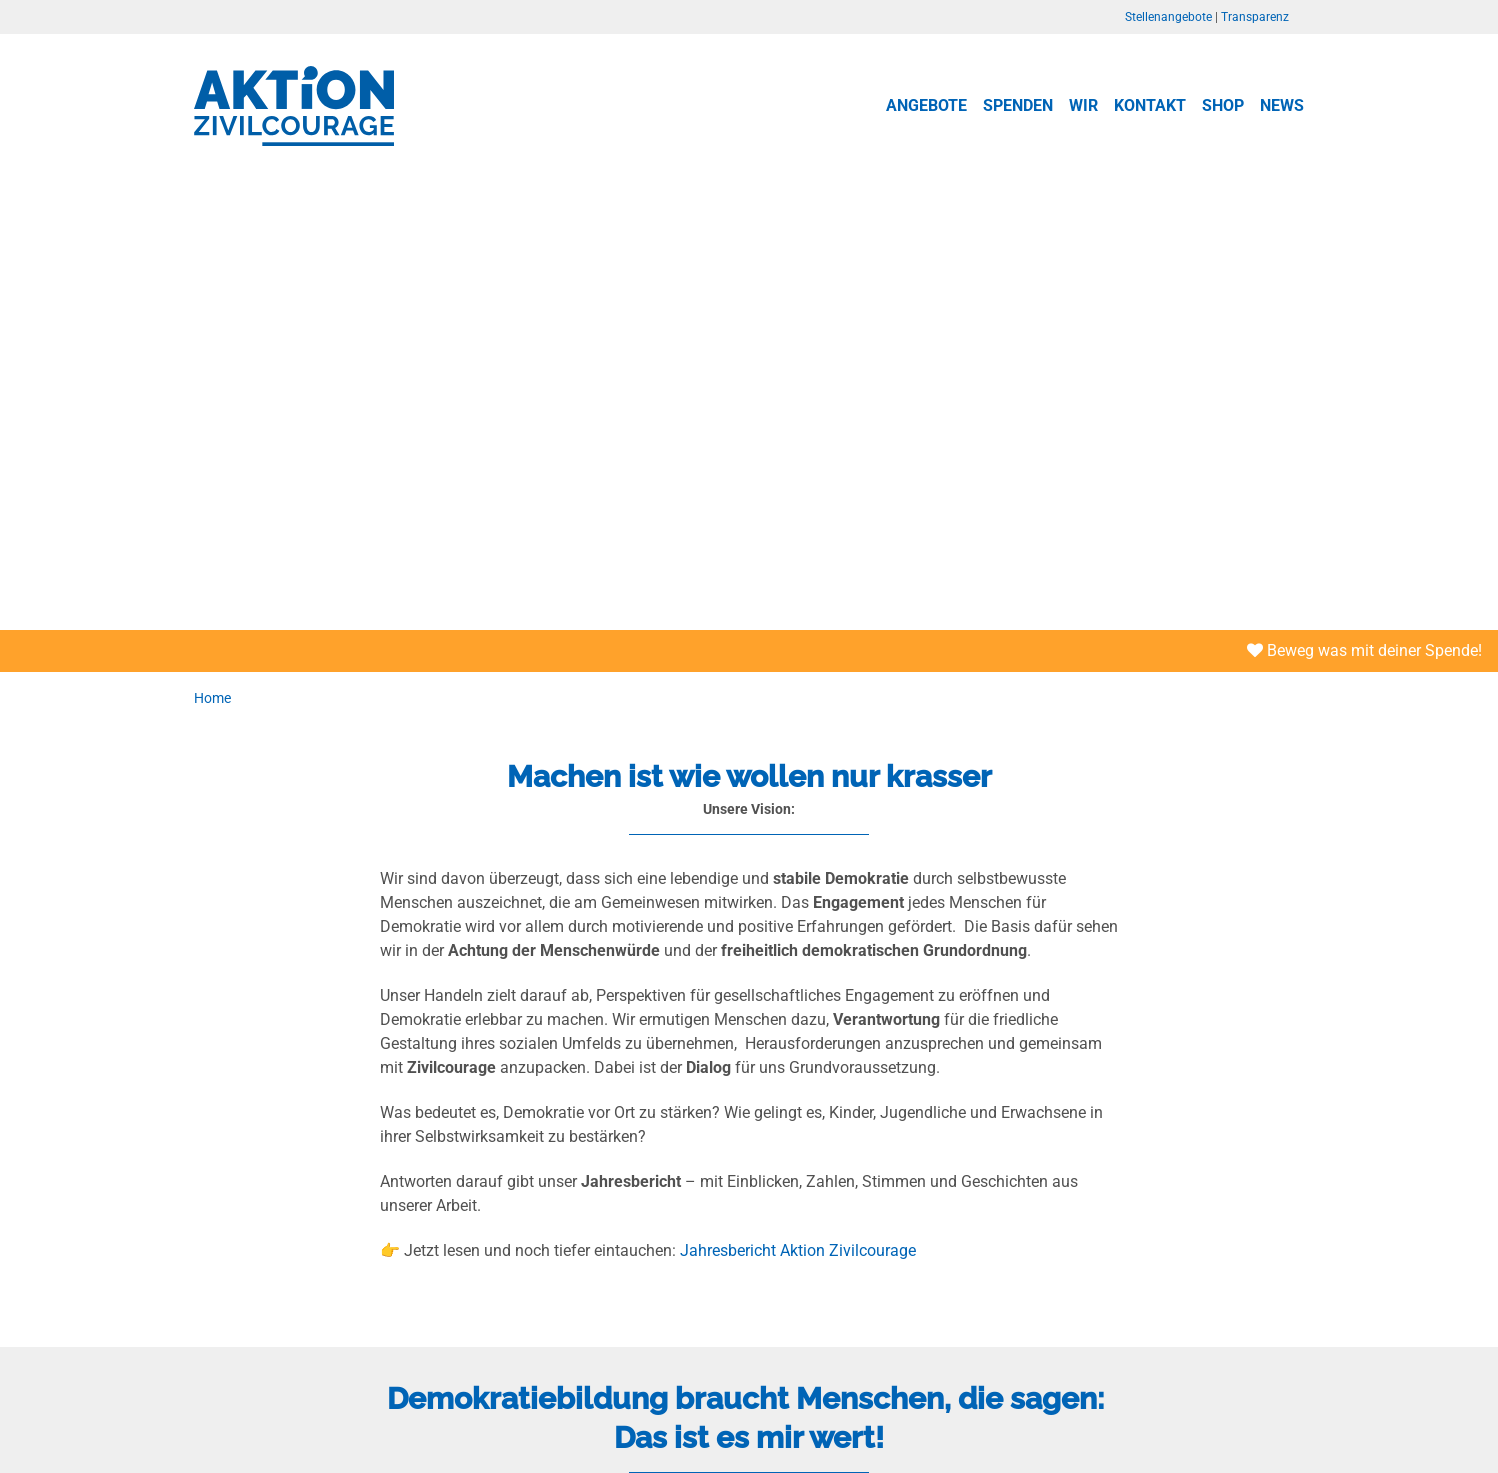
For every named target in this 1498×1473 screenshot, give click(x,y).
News (1282, 105)
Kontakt (1150, 105)
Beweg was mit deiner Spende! (1364, 650)
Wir (1083, 105)
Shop (1223, 105)
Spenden (1018, 105)
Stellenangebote (1168, 17)
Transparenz (1255, 17)
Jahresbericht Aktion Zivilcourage (798, 1250)
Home (212, 698)
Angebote (926, 105)
